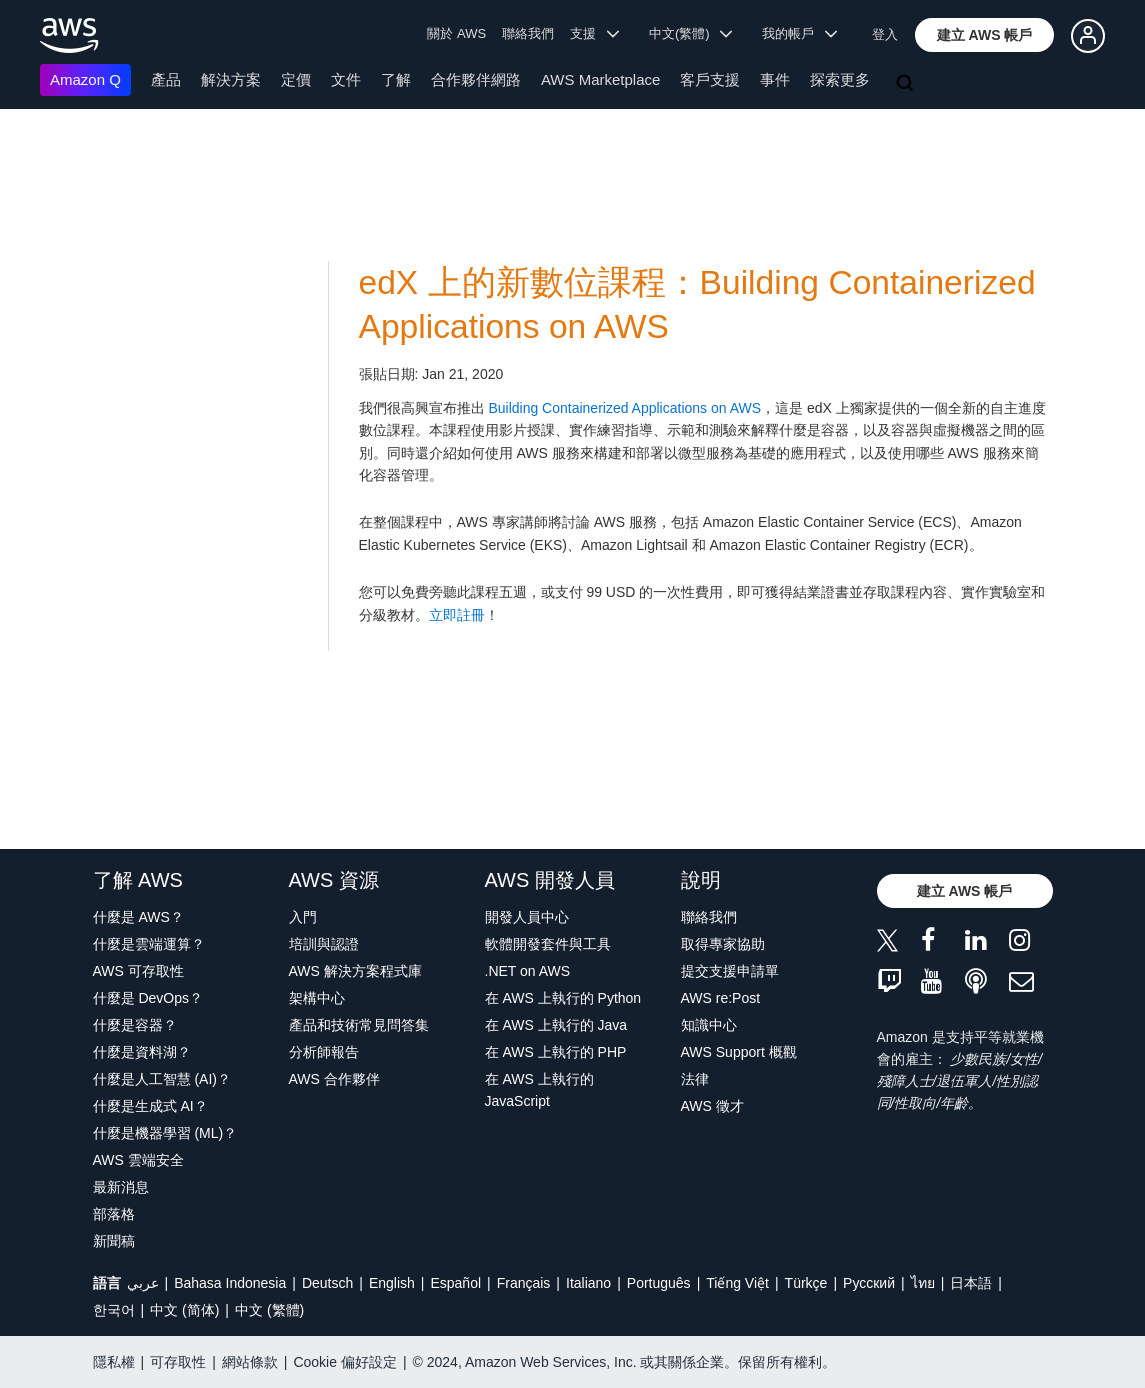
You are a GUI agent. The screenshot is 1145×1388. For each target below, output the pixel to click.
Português (659, 1283)
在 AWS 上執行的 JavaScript (539, 1090)
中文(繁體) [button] (691, 33)
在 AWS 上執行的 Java (556, 1025)
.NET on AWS (528, 971)
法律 (695, 1079)
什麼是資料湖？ (142, 1052)
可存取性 (178, 1362)
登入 (885, 34)
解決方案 (231, 79)
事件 (775, 79)
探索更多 (840, 79)
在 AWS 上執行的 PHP (556, 1052)
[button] (985, 35)
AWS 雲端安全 (138, 1160)
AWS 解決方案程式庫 (355, 971)
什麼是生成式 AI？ (150, 1106)
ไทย (923, 1283)
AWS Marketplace (600, 79)
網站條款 (250, 1362)
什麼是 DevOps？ (148, 998)
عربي (143, 1283)
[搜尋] (907, 84)
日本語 (971, 1283)
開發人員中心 (527, 917)
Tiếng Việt (737, 1283)
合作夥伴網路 (476, 79)
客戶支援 (710, 79)
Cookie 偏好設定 (344, 1362)
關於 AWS (456, 33)
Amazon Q (85, 79)
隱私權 (114, 1362)
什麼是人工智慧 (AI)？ (162, 1079)
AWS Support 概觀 (739, 1052)
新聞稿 (114, 1241)
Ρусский (869, 1283)
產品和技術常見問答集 (359, 1025)
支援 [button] (594, 33)
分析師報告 (324, 1052)
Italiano (588, 1283)
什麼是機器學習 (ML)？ (165, 1133)
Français (524, 1283)
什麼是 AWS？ (138, 917)
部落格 (114, 1214)
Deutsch (327, 1283)
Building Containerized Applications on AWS (624, 408)
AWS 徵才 (712, 1106)
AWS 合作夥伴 (334, 1079)
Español (455, 1283)
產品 (166, 79)
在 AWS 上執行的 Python (563, 998)
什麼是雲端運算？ (149, 944)
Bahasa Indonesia (230, 1283)
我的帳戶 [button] (799, 33)
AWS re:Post (721, 998)
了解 (396, 79)
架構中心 (317, 998)
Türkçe (806, 1283)
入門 (303, 917)
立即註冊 (457, 615)
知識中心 (709, 1025)
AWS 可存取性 (138, 971)
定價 (296, 79)
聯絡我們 (528, 33)
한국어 (114, 1310)
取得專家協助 (723, 944)
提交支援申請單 (730, 971)
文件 (346, 79)
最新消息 (121, 1187)
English (392, 1283)
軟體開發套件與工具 (548, 944)
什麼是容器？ (135, 1025)
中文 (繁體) (269, 1310)
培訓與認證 (324, 944)
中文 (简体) (184, 1310)
